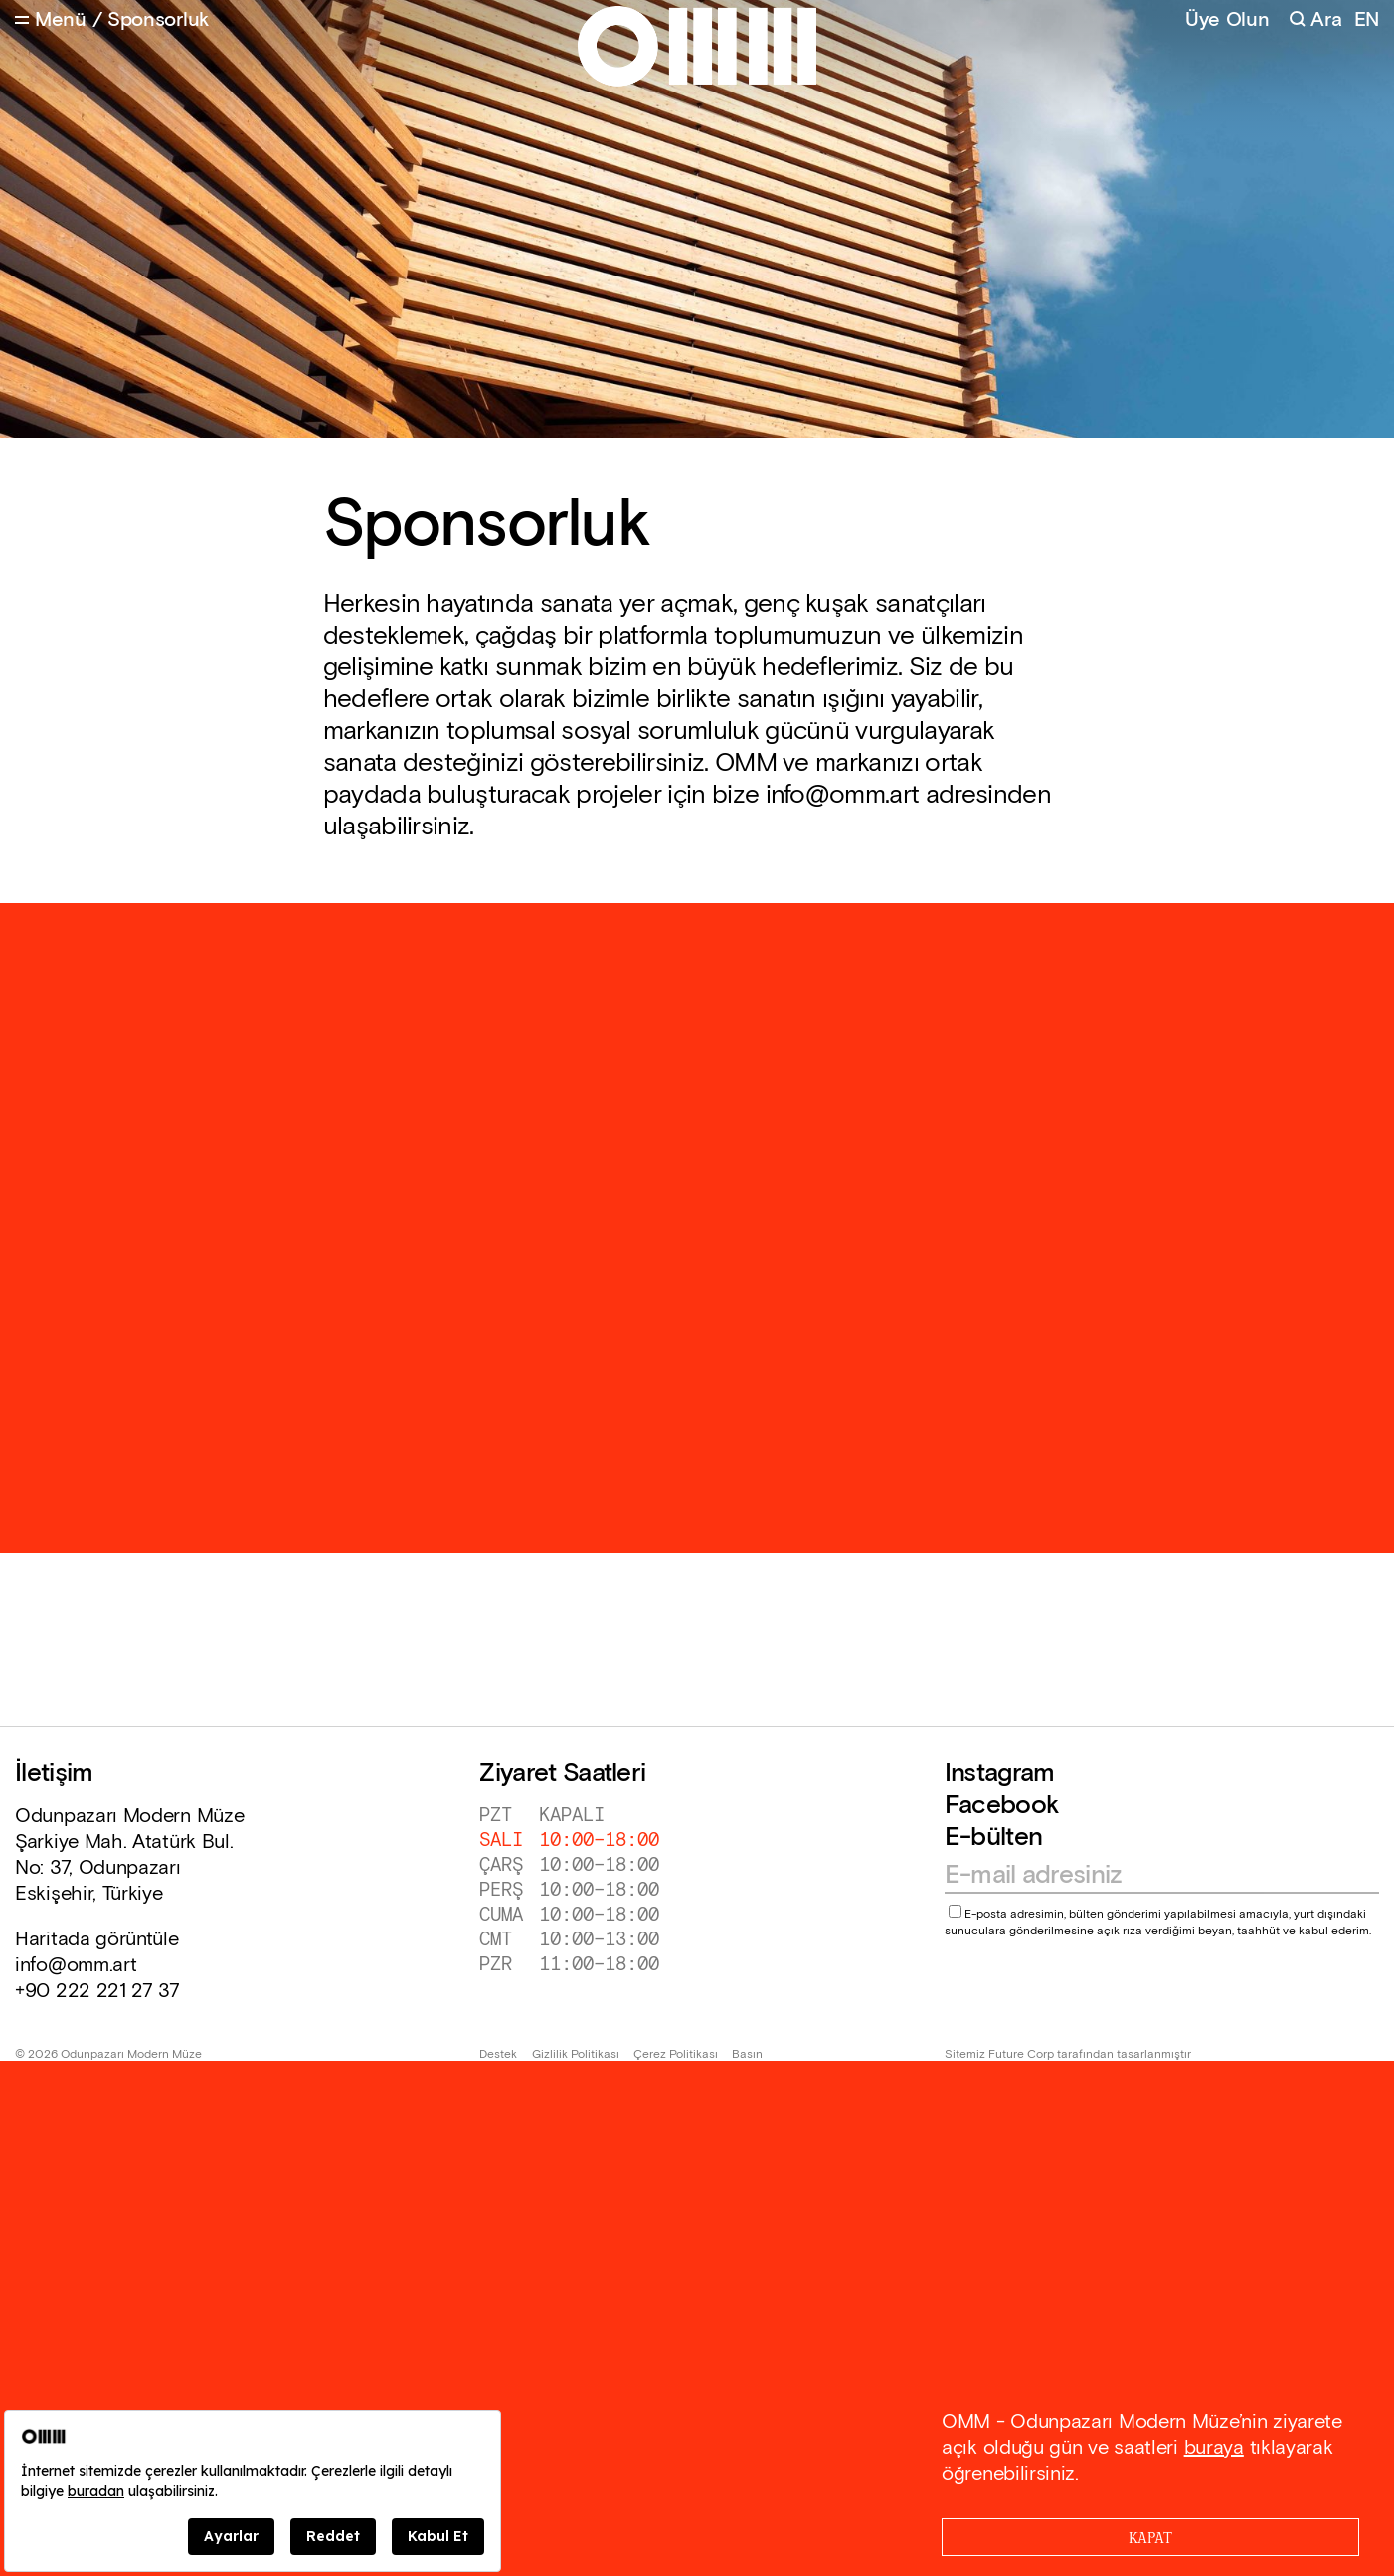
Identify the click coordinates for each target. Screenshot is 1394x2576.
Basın (747, 2055)
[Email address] (1152, 1876)
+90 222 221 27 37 (97, 1991)
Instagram (1000, 1773)
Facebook (1002, 1805)
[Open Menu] (51, 20)
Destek (498, 2055)
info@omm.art (75, 1965)
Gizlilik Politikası (575, 2055)
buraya (1214, 2448)
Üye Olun (1227, 20)
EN (1366, 20)
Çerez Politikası (675, 2055)
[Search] (1315, 20)
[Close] (1150, 2537)
